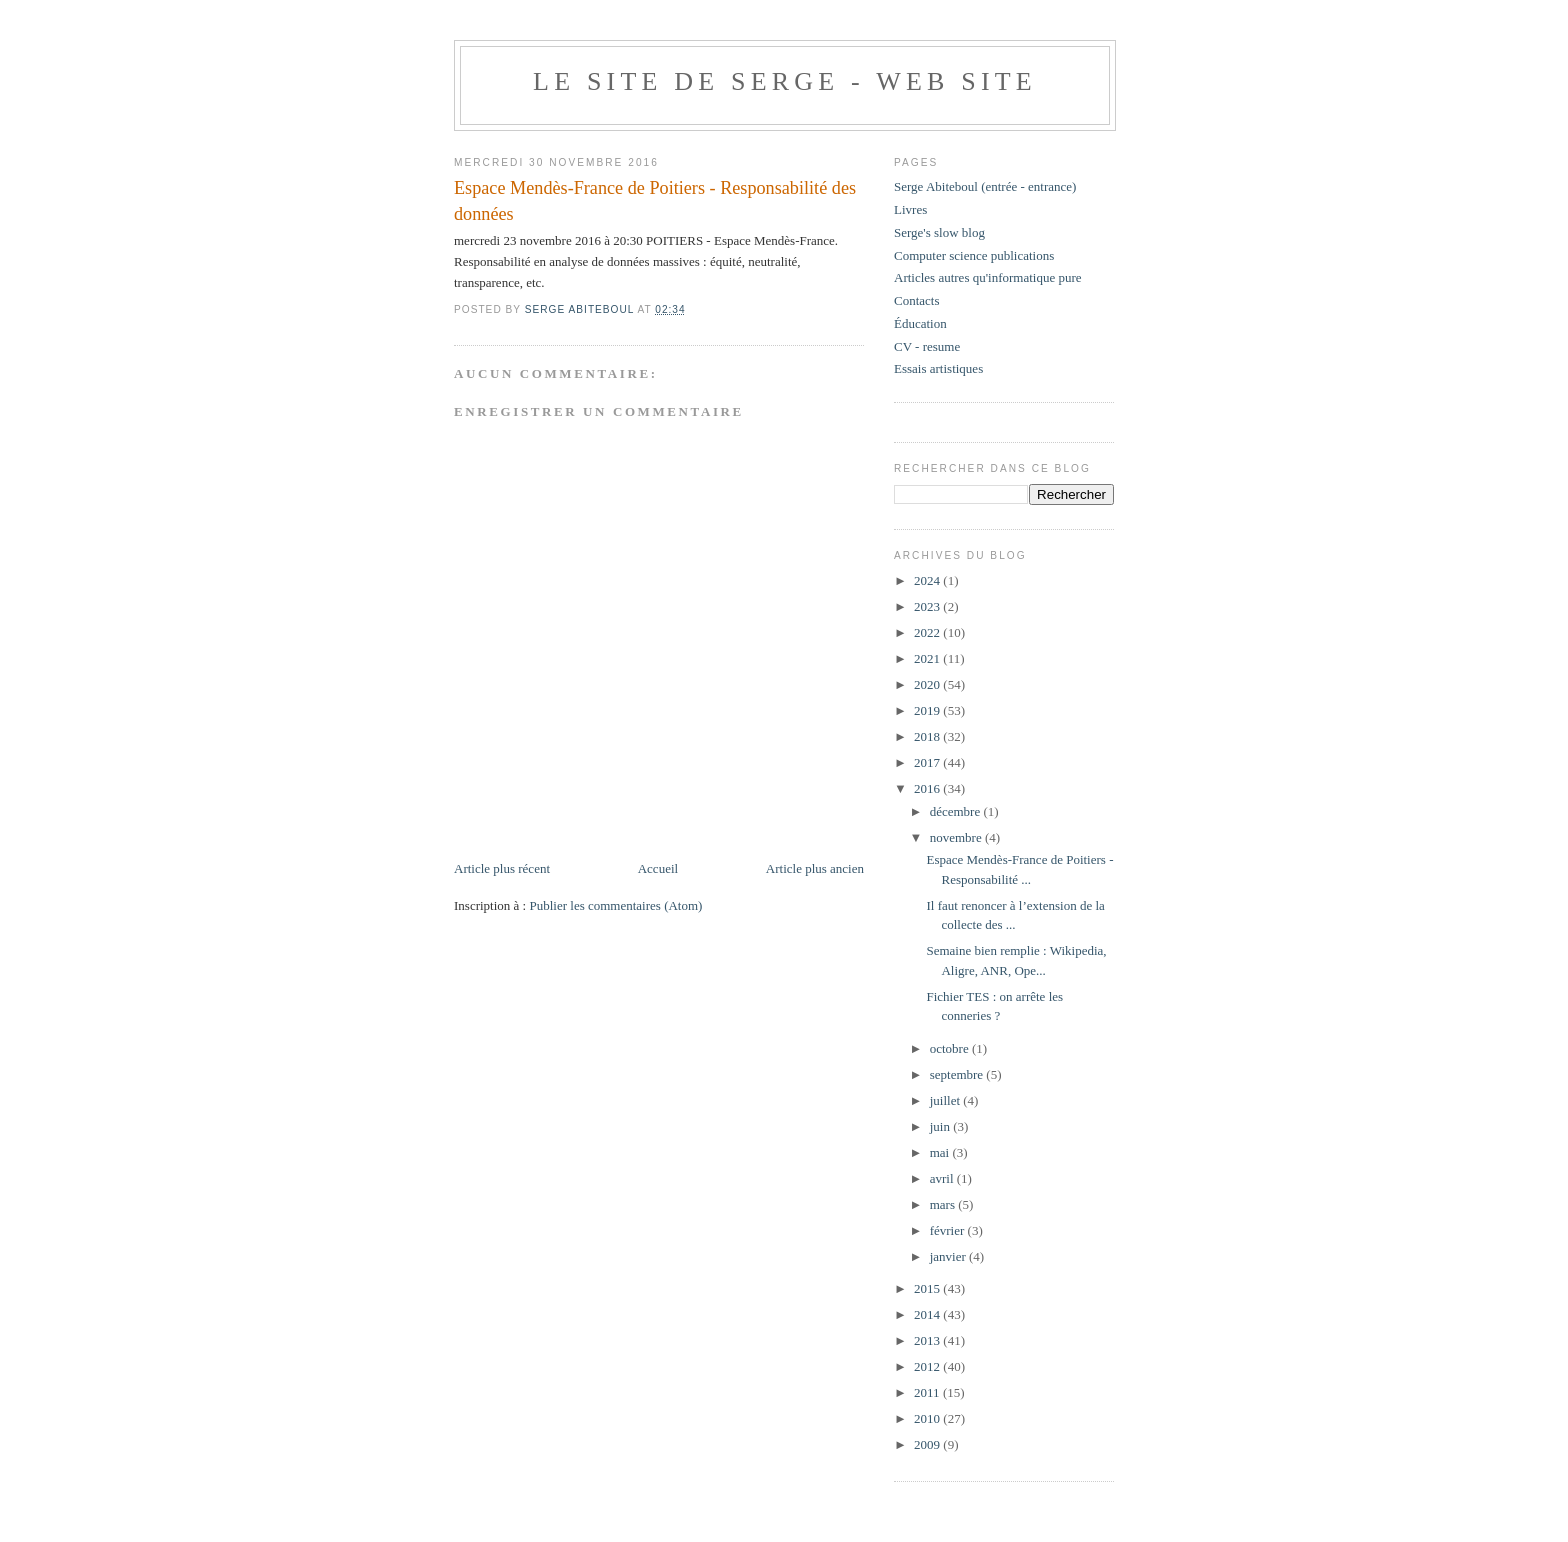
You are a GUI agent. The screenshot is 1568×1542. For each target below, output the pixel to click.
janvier (949, 1256)
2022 (928, 632)
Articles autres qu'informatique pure (988, 277)
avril (943, 1178)
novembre (957, 837)
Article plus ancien (815, 868)
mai (941, 1152)
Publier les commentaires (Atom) (615, 905)
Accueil (658, 868)
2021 (928, 658)
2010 (928, 1418)
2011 (928, 1392)
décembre (957, 811)
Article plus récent (502, 868)
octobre (951, 1048)
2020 (928, 684)
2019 (928, 710)
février (949, 1230)
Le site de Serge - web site (785, 81)
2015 (928, 1288)
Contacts (917, 300)
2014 (928, 1314)
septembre (958, 1074)
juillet (947, 1100)
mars (944, 1204)
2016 (928, 788)
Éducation (920, 323)
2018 (928, 736)
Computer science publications (974, 255)
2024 (928, 580)
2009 (928, 1444)
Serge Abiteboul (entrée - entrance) (985, 186)
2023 (928, 606)
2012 (928, 1366)
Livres (910, 209)
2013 (928, 1340)
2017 (928, 762)
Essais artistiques (938, 368)
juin (941, 1126)
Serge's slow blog (939, 232)
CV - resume (927, 346)
